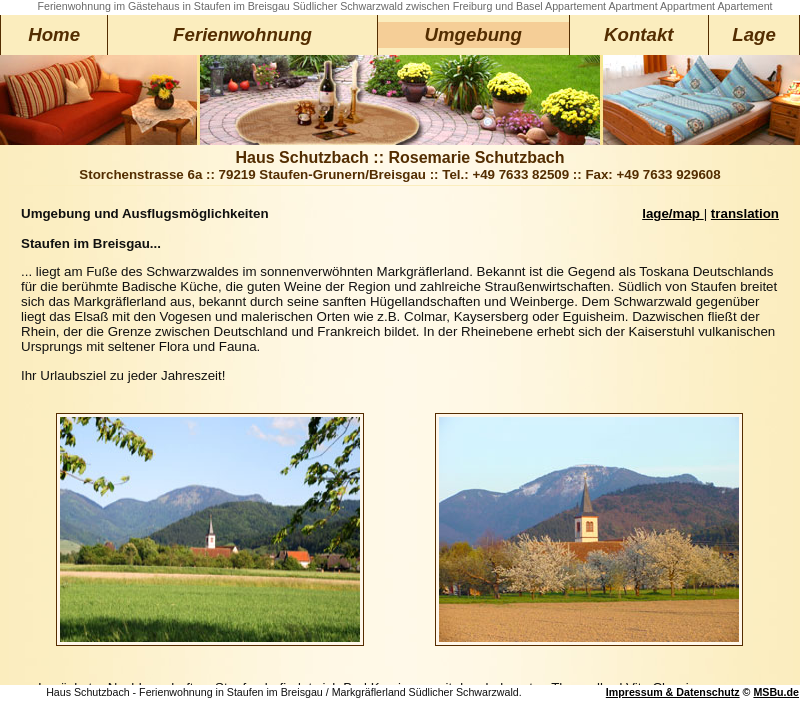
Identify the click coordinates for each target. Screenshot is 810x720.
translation (745, 213)
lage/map (672, 213)
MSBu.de (776, 692)
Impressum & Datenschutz (673, 692)
